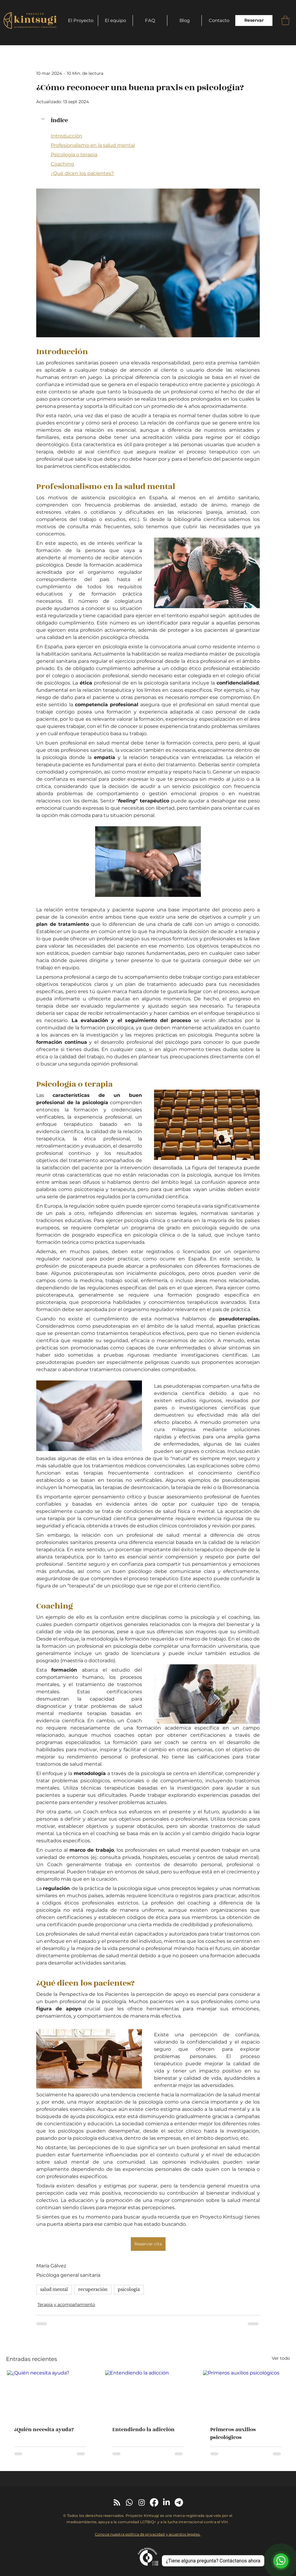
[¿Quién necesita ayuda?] (50, 2394)
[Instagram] (141, 2502)
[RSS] (117, 2502)
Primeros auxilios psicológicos (233, 2433)
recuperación (93, 2289)
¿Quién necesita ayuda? (44, 2430)
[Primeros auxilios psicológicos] (246, 2394)
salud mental (54, 2289)
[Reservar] (253, 20)
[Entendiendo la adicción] (148, 2394)
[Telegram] (179, 2502)
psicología (129, 2289)
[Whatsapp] (129, 2502)
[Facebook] (154, 2502)
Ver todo (281, 2358)
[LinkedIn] (166, 2502)
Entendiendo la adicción (143, 2430)
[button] (285, 20)
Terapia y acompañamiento (66, 2304)
